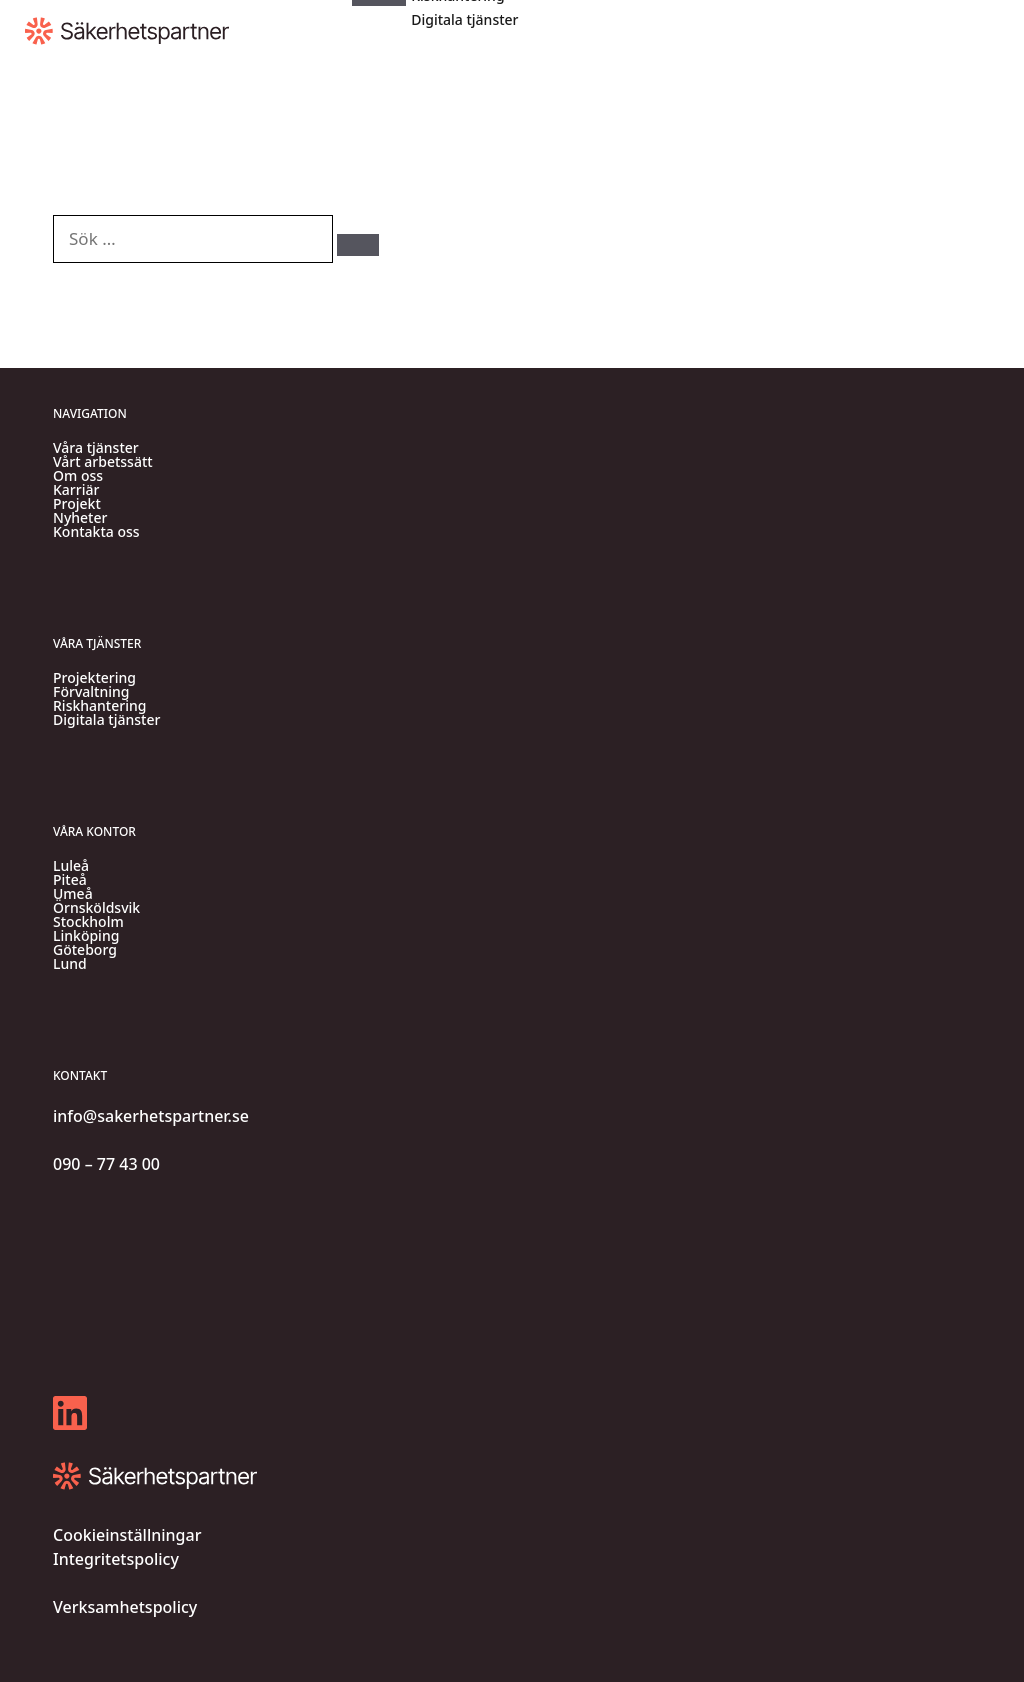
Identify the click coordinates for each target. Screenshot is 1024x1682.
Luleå (71, 866)
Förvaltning (91, 692)
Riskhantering (99, 706)
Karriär (76, 490)
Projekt (77, 504)
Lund (70, 964)
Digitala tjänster (464, 19)
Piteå (70, 880)
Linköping (86, 936)
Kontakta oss (96, 532)
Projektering (94, 678)
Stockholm (88, 922)
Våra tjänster (96, 448)
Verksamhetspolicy (125, 1607)
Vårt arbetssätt (103, 462)
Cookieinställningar (127, 1535)
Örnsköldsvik (96, 908)
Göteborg (85, 950)
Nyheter (80, 518)
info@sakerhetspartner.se (151, 1116)
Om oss (78, 476)
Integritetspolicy (116, 1559)
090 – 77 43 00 (106, 1164)
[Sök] (358, 245)
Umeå (73, 894)
